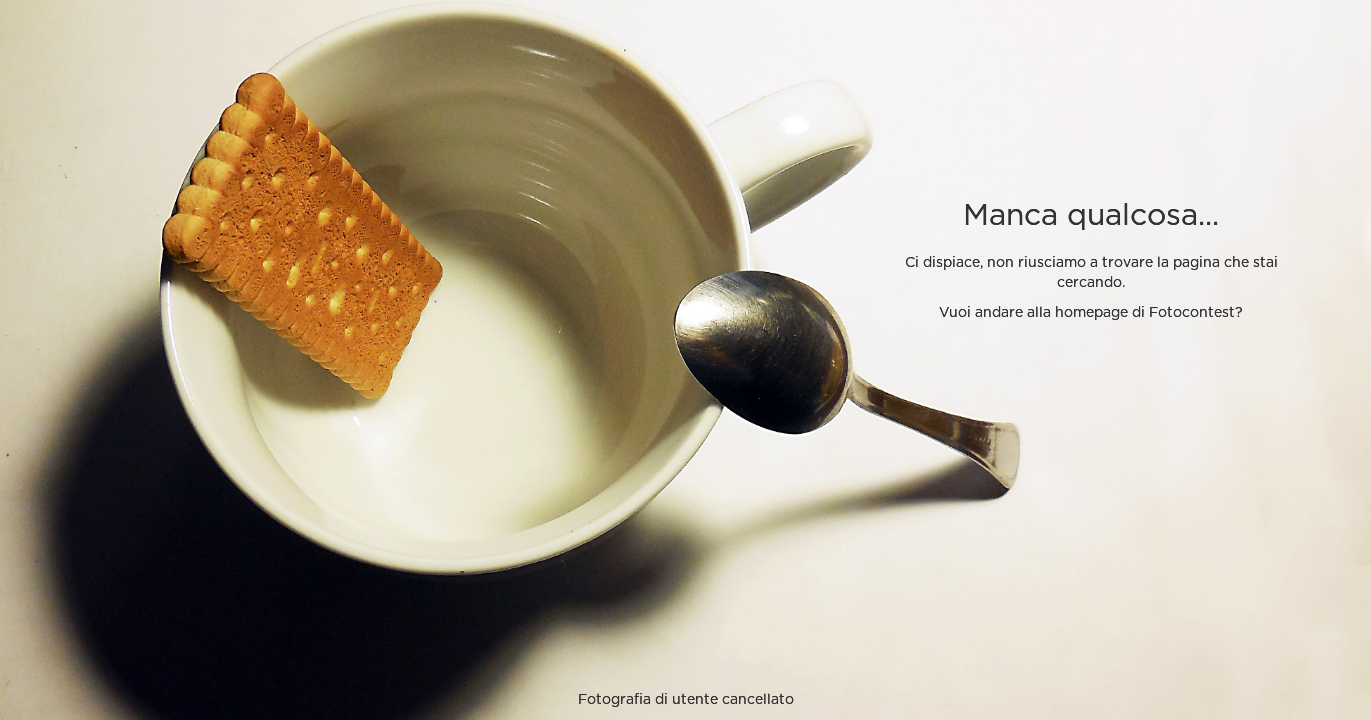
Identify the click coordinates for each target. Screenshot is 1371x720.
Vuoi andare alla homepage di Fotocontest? (1091, 313)
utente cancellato (733, 700)
